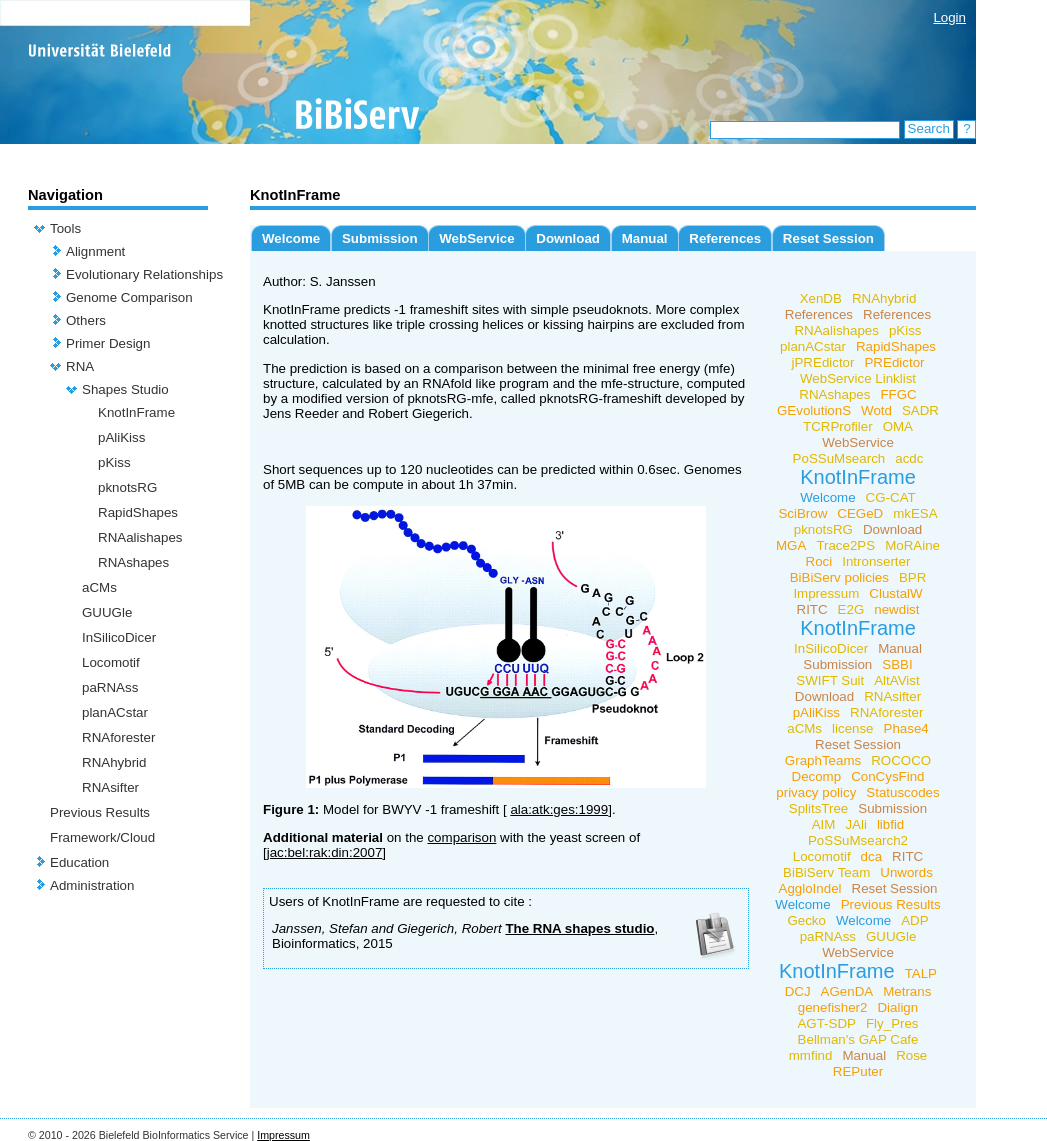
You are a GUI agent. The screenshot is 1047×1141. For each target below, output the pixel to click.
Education (79, 862)
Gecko (806, 920)
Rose (911, 1055)
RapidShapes (138, 512)
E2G (851, 609)
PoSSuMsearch (839, 458)
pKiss (114, 462)
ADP (914, 920)
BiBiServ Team (826, 872)
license (853, 728)
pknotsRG (127, 487)
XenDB (821, 298)
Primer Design (108, 343)
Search (929, 128)
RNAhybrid (114, 762)
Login (949, 17)
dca (872, 856)
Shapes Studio (125, 389)
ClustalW (895, 593)
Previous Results (100, 812)
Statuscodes (902, 792)
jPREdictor (823, 362)
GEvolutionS (814, 410)
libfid (890, 824)
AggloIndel (810, 888)
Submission (380, 238)
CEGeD (860, 513)
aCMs (99, 587)
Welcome (291, 238)
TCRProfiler (838, 426)
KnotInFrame (136, 412)
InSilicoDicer (119, 637)
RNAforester (118, 737)
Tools (65, 228)
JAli (855, 824)
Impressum (826, 593)
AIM (824, 824)
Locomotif (111, 662)
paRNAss (110, 687)
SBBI (897, 664)
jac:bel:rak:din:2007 (325, 852)
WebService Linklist (858, 378)
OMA (898, 426)
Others (86, 320)
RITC (812, 609)
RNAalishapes (140, 537)
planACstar (115, 712)
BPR (912, 577)
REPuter (858, 1071)
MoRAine (912, 545)
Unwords (906, 872)
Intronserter (876, 561)
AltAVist (896, 680)
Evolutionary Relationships (144, 274)
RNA (80, 366)
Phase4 (906, 728)
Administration (92, 885)
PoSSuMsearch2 (858, 840)
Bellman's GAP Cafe (858, 1039)
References (725, 238)
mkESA (915, 513)
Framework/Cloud (102, 837)
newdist (896, 609)
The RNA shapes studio (579, 928)
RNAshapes (133, 562)
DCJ (798, 991)
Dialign (897, 1007)
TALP (921, 973)
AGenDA (847, 991)
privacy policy (816, 792)
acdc (909, 458)
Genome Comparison (129, 297)
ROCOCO (901, 760)
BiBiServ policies (839, 577)
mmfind (811, 1055)
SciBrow (802, 513)
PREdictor (894, 362)
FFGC (898, 394)
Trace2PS (845, 545)
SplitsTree (819, 808)
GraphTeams (823, 760)
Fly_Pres (892, 1023)
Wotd (876, 410)
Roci (819, 561)
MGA (791, 545)
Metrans (907, 991)
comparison (461, 837)
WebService (476, 238)
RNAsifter (110, 787)
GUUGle (107, 612)
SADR (920, 410)
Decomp (817, 776)
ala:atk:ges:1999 (559, 809)
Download (568, 238)
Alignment (95, 251)
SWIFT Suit (830, 680)
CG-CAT (891, 497)
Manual (645, 238)
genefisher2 (833, 1007)
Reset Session (828, 238)
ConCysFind (887, 776)
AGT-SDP (826, 1023)
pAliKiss (121, 437)
